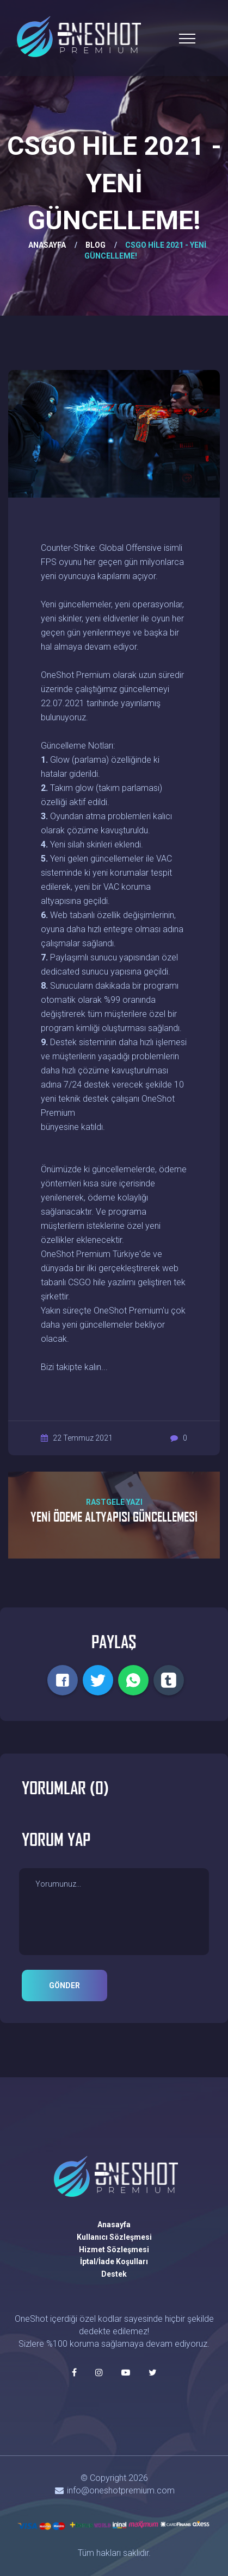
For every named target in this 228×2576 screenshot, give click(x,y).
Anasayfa (114, 2224)
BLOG (95, 245)
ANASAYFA (47, 245)
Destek (114, 2274)
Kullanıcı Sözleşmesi (114, 2237)
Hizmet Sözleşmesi (114, 2249)
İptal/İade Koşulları (114, 2261)
